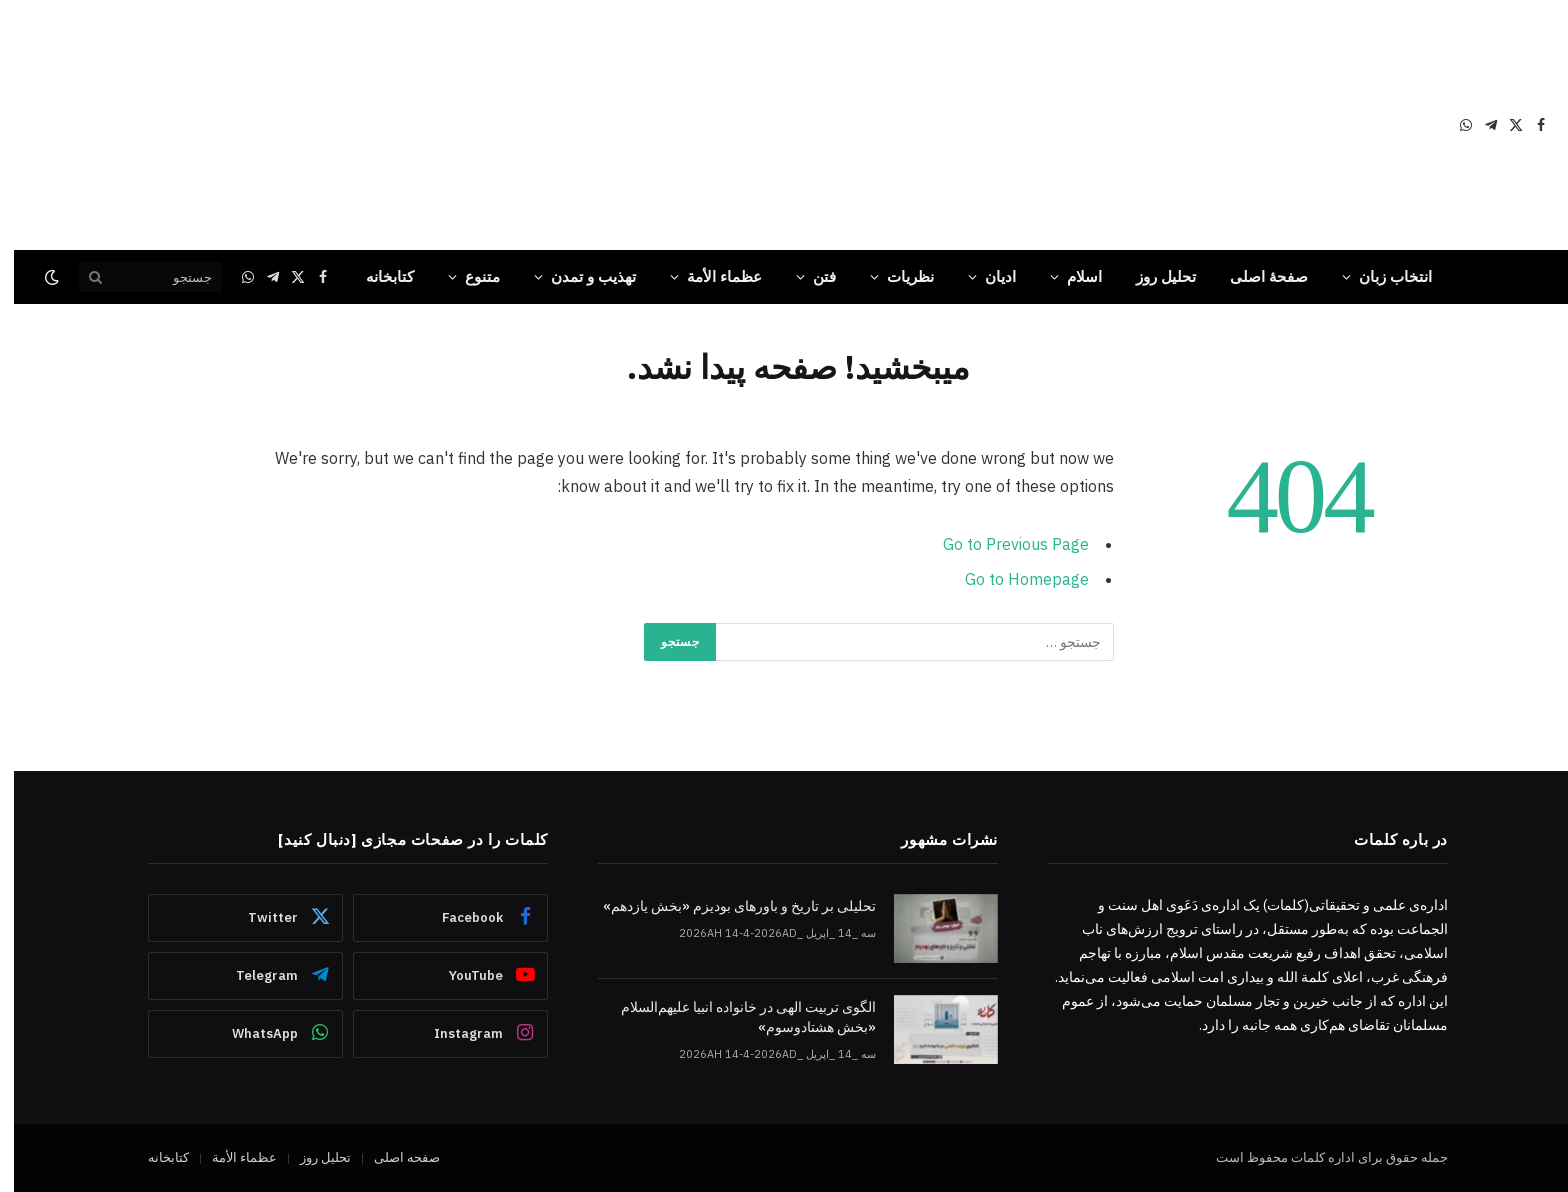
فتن (810, 276)
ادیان (986, 276)
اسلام (1070, 276)
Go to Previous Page (1002, 544)
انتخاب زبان (1381, 276)
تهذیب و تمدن (579, 276)
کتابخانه (376, 276)
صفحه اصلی (393, 1157)
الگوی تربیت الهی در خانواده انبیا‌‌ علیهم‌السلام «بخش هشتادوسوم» (734, 1017)
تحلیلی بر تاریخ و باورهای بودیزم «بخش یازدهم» (725, 906)
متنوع (468, 276)
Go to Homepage (1013, 579)
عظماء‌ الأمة (710, 276)
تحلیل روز (1152, 276)
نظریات (896, 276)
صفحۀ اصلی (1255, 276)
